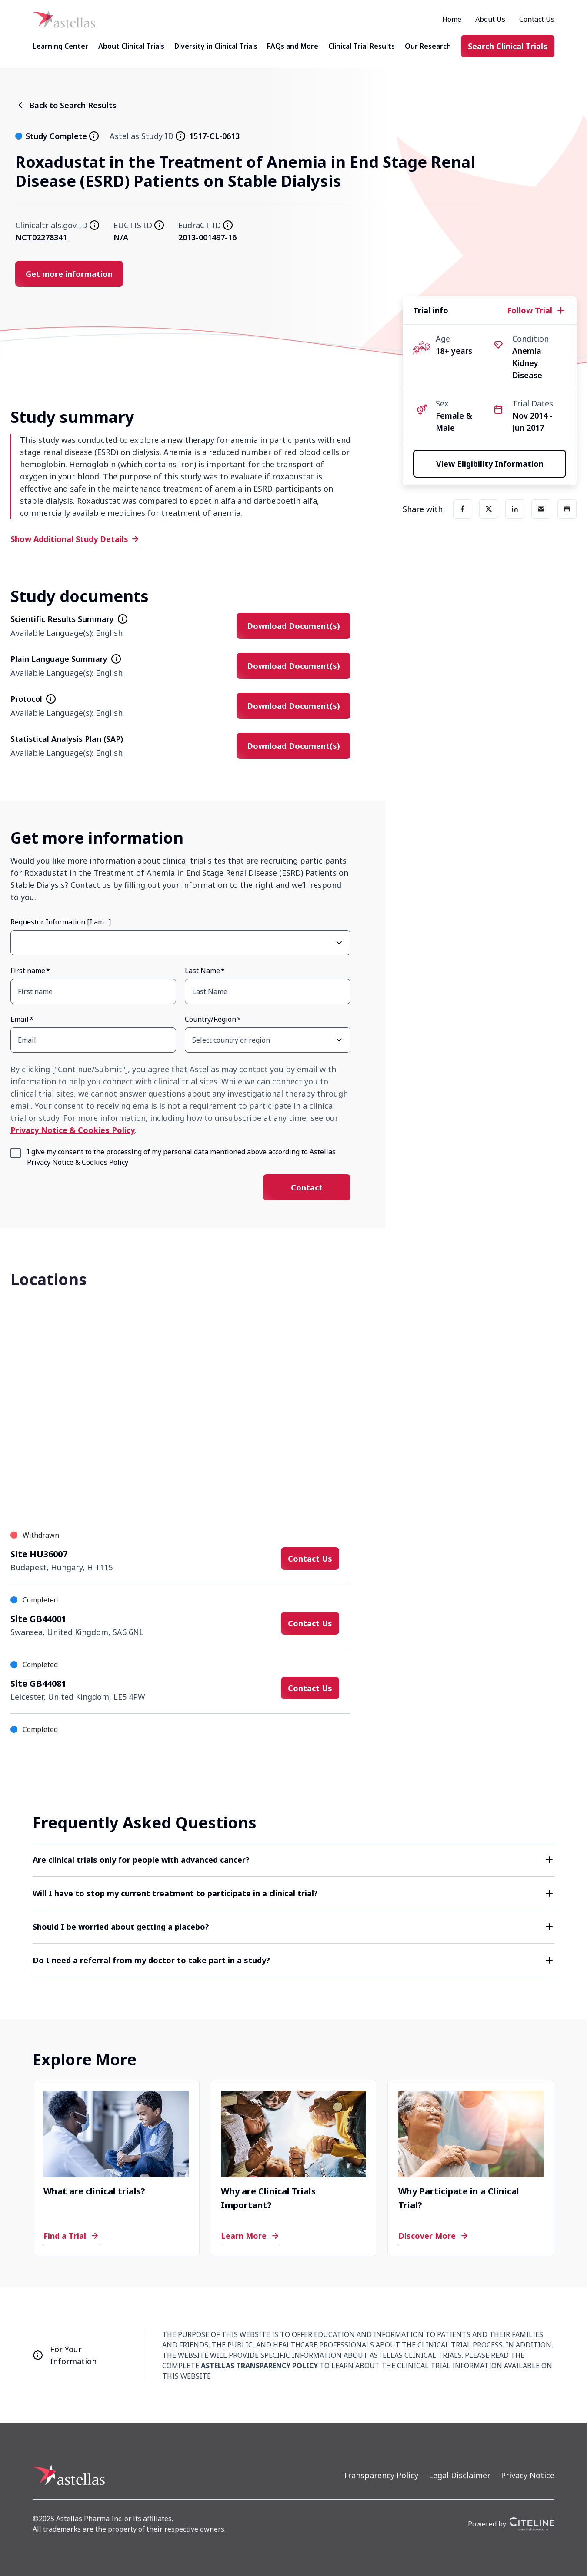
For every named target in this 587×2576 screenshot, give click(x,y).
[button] (293, 1859)
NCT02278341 (41, 237)
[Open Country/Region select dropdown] (339, 1040)
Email (19, 1019)
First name (27, 970)
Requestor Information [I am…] (60, 922)
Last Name (202, 970)
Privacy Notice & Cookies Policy (72, 1130)
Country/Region (210, 1019)
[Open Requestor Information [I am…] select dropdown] (339, 942)
